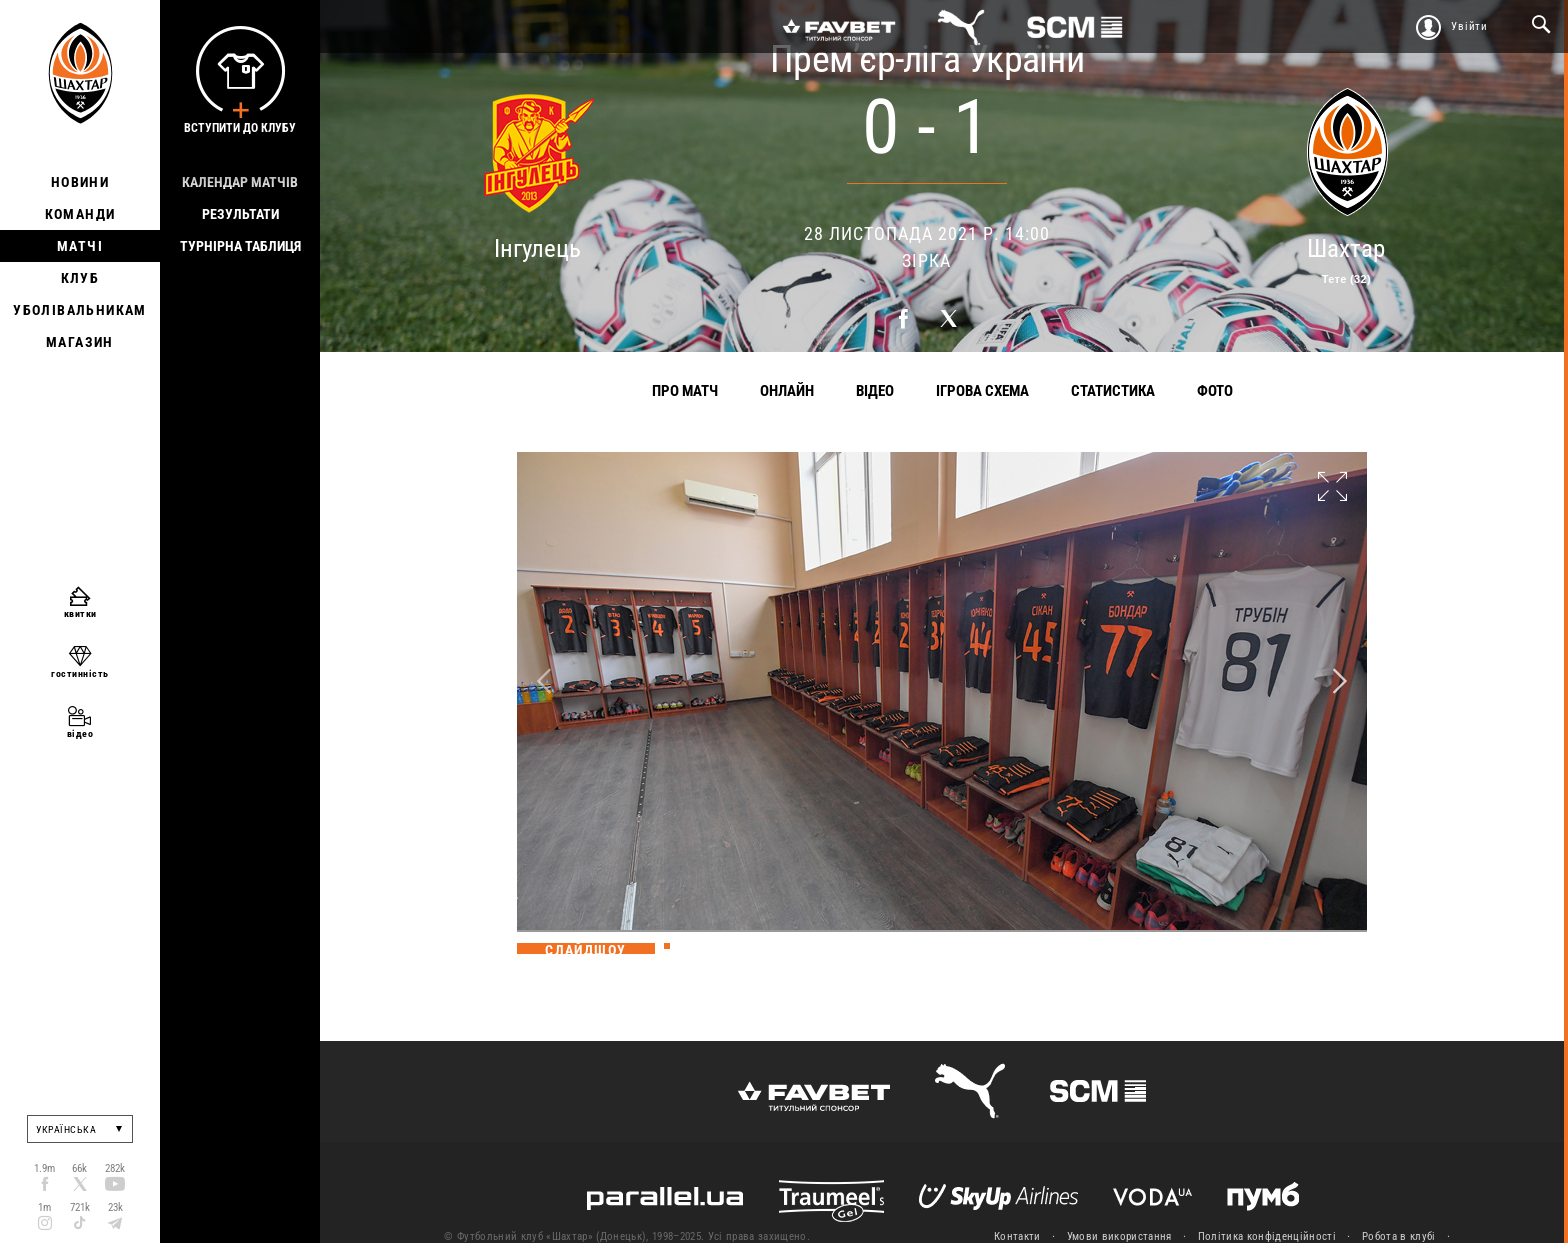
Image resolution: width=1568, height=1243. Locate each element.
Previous (544, 681)
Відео (875, 391)
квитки (80, 613)
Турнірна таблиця (240, 246)
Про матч (685, 391)
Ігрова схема (982, 391)
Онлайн (787, 391)
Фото (1215, 391)
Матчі (80, 246)
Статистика (1113, 391)
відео (80, 733)
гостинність (80, 673)
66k (79, 1168)
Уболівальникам (80, 310)
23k (115, 1207)
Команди (80, 214)
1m (44, 1207)
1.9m (44, 1168)
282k (115, 1168)
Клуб (80, 278)
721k (80, 1207)
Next (1340, 681)
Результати (240, 214)
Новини (80, 182)
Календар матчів (240, 182)
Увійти (1469, 26)
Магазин (80, 342)
